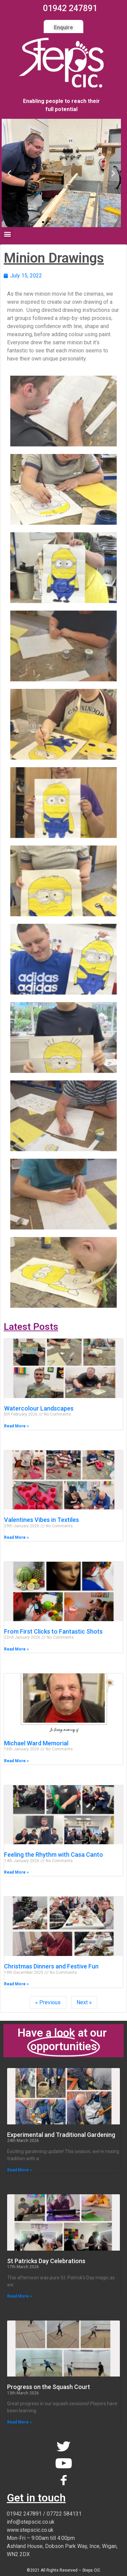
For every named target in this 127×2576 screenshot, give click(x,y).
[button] (43, 222)
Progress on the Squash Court (48, 2386)
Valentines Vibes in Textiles (41, 1519)
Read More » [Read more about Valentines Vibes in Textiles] (16, 1537)
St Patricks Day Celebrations (46, 2260)
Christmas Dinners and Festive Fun (51, 1966)
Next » (84, 2002)
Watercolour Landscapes (38, 1408)
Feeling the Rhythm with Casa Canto (53, 1854)
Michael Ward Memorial (36, 1743)
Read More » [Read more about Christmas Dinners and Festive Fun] (16, 1984)
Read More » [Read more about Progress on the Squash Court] (19, 2422)
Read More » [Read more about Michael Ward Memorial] (16, 1761)
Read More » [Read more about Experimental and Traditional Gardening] (19, 2170)
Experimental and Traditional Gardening (61, 2134)
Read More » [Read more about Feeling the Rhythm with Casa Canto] (16, 1872)
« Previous (48, 2002)
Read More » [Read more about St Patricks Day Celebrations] (19, 2296)
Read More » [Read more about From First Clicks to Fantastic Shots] (16, 1649)
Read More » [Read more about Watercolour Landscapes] (16, 1426)
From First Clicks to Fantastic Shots (53, 1631)
